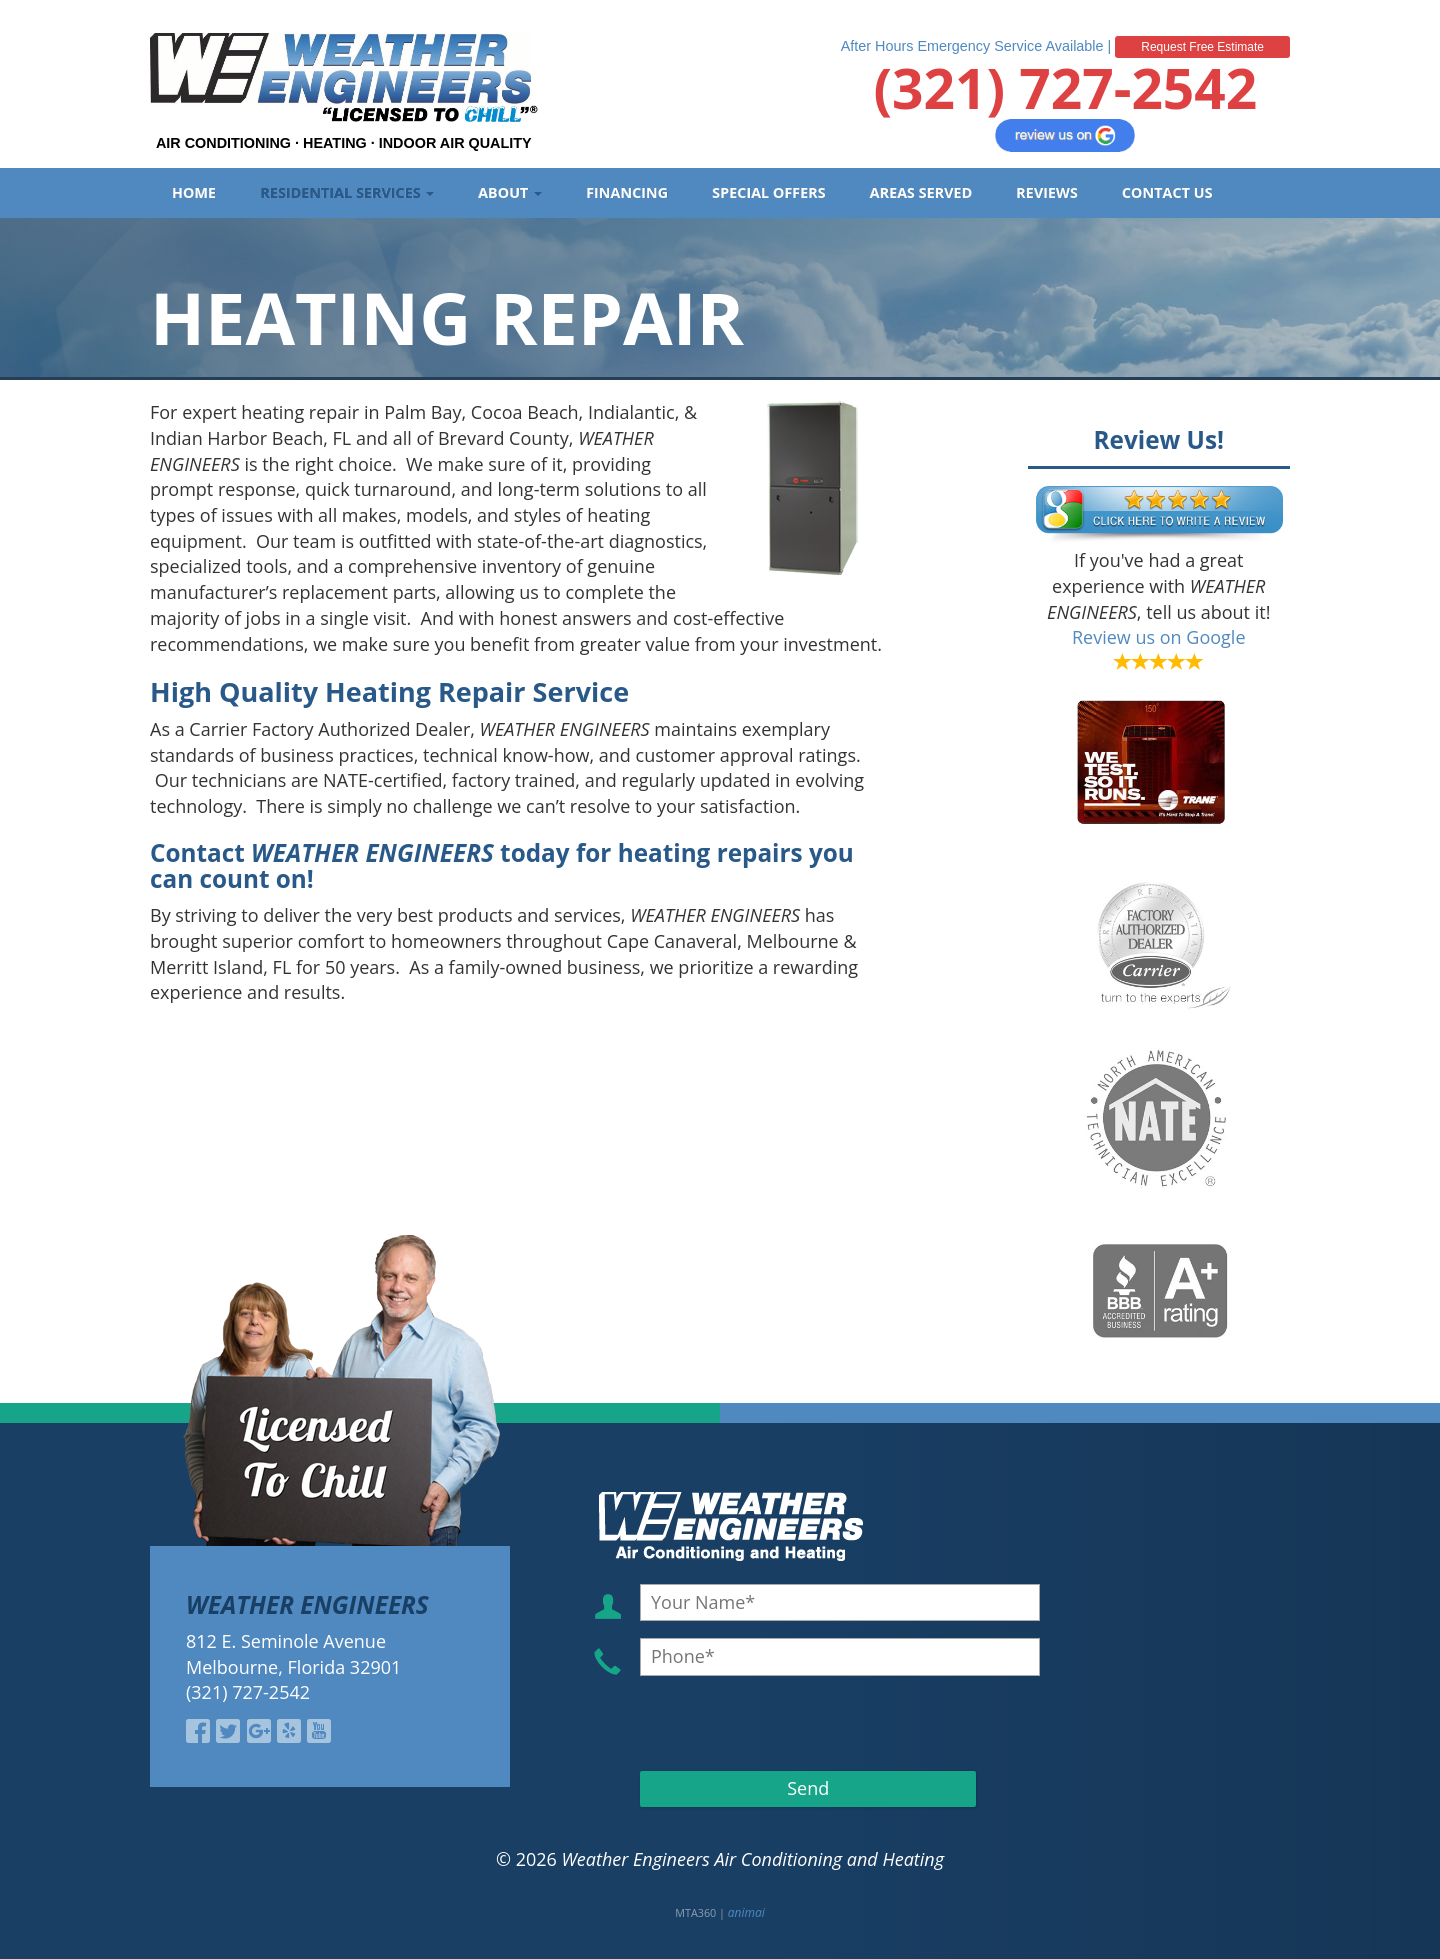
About (510, 192)
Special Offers (769, 192)
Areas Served (921, 192)
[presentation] (754, 1722)
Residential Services (347, 192)
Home (194, 192)
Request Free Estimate (1202, 47)
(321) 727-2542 (1065, 87)
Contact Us (1167, 192)
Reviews (1047, 192)
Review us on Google (1159, 637)
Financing (627, 192)
